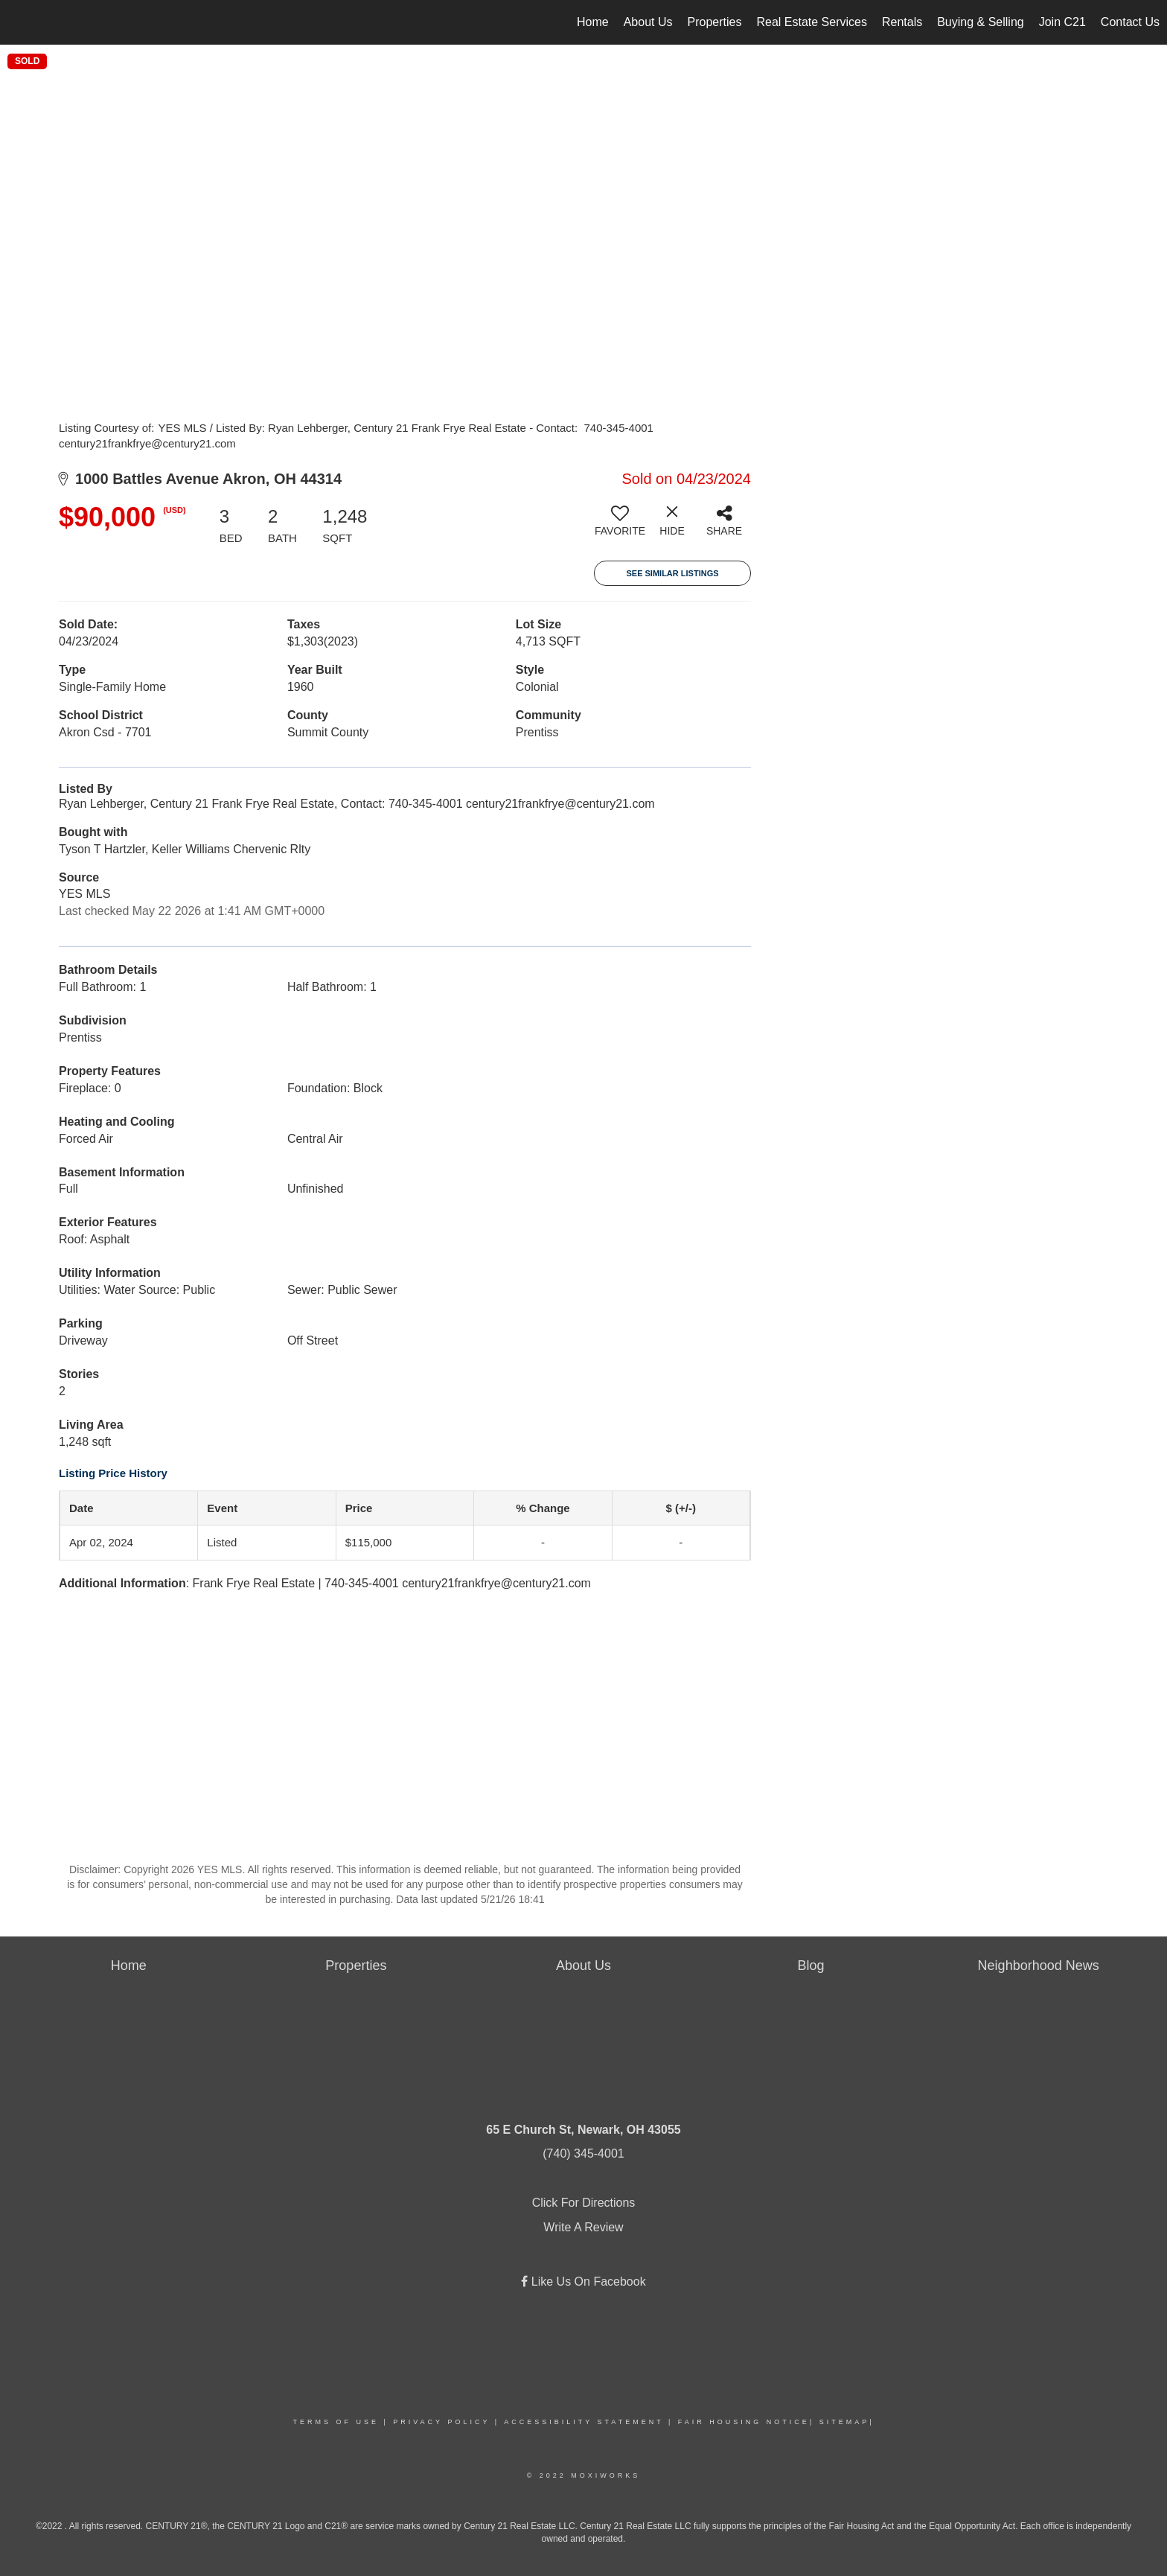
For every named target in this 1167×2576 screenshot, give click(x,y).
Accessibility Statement (583, 2422)
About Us (648, 22)
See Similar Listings (672, 573)
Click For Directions (584, 2202)
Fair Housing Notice (744, 2422)
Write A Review (583, 2227)
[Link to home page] (19, 22)
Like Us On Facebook (586, 2281)
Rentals (902, 22)
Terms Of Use (335, 2422)
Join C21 (1062, 22)
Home (593, 22)
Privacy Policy (441, 2422)
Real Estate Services (811, 22)
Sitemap (844, 2422)
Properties (715, 22)
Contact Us (1130, 22)
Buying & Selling (980, 22)
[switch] (620, 526)
